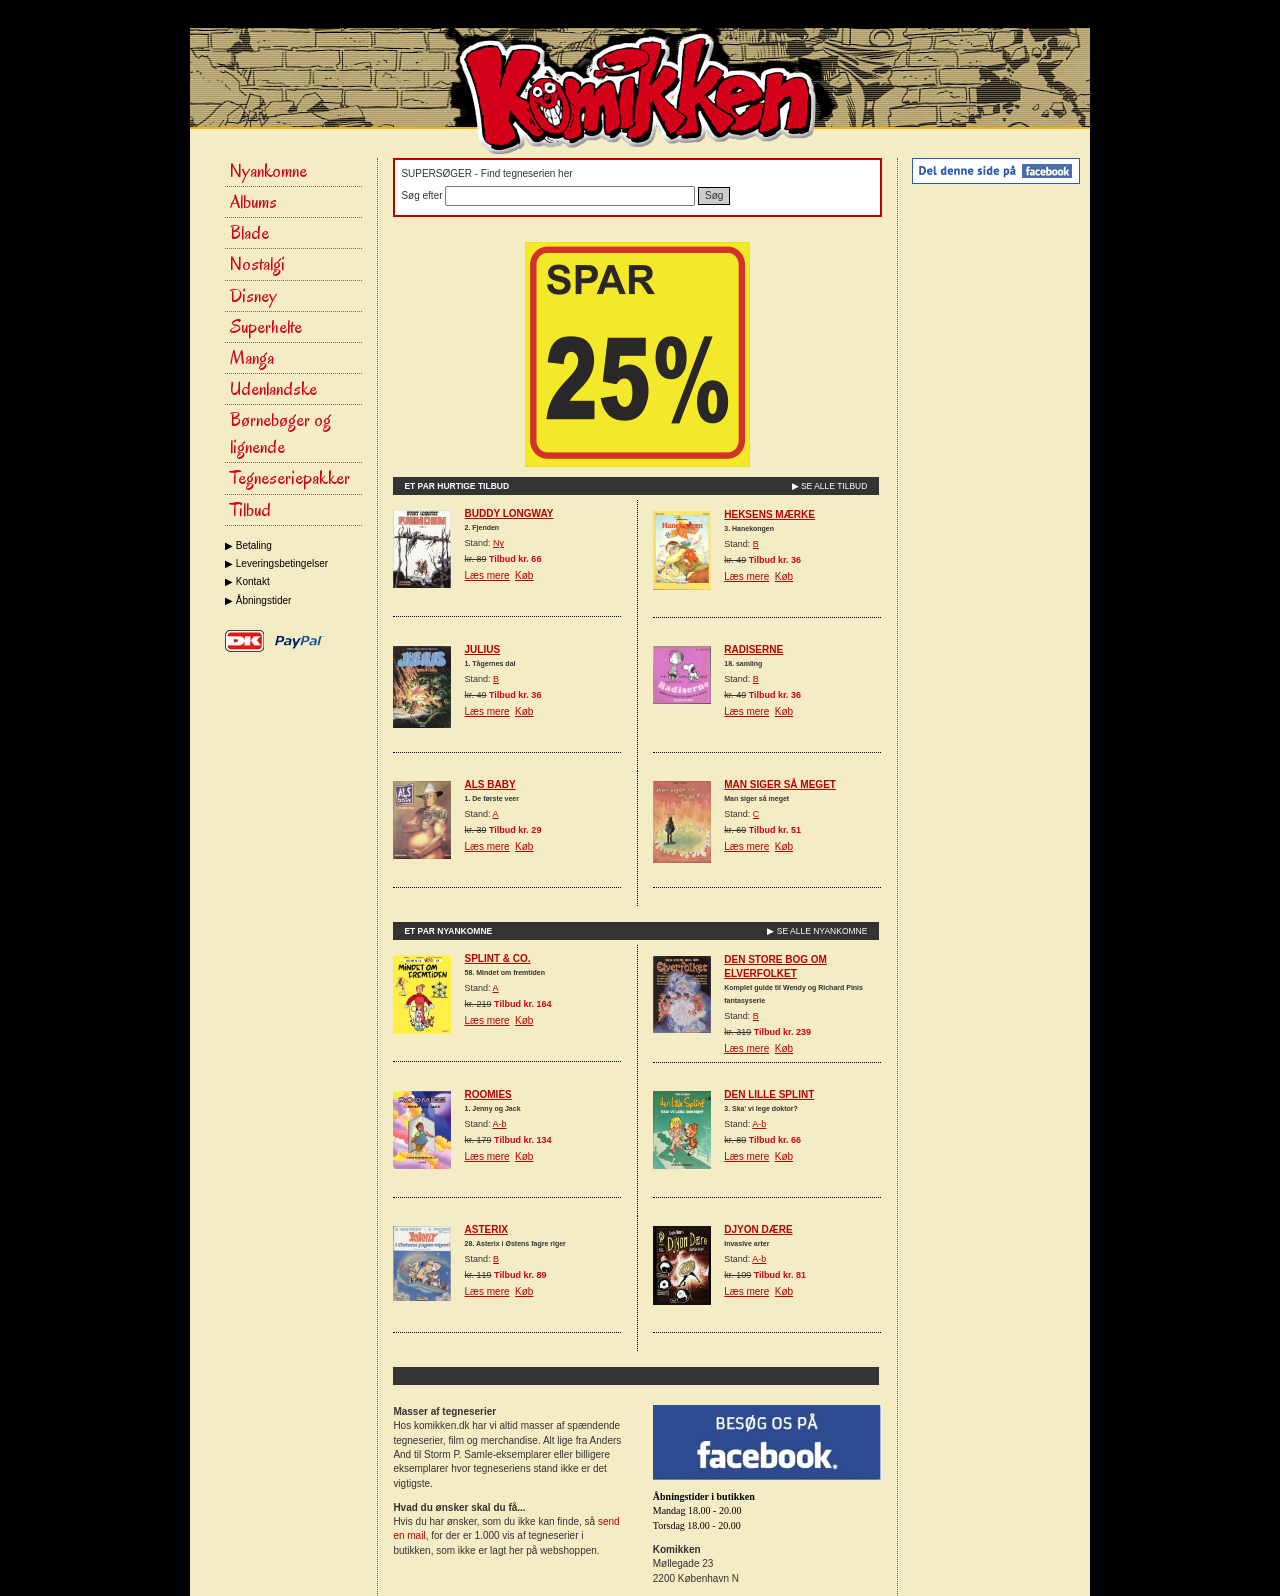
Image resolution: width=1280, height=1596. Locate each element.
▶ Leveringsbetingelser (276, 563)
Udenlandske (273, 389)
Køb (524, 575)
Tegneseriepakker (290, 478)
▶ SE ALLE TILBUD (830, 486)
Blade (249, 233)
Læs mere (487, 575)
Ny (498, 543)
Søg (714, 195)
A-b (500, 1124)
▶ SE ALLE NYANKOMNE (817, 931)
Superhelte (266, 327)
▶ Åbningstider (258, 600)
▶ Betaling (248, 545)
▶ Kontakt (247, 581)
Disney (253, 296)
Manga (252, 358)
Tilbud (250, 510)
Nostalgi (257, 264)
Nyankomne (268, 171)
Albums (253, 202)
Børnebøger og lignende (280, 433)
